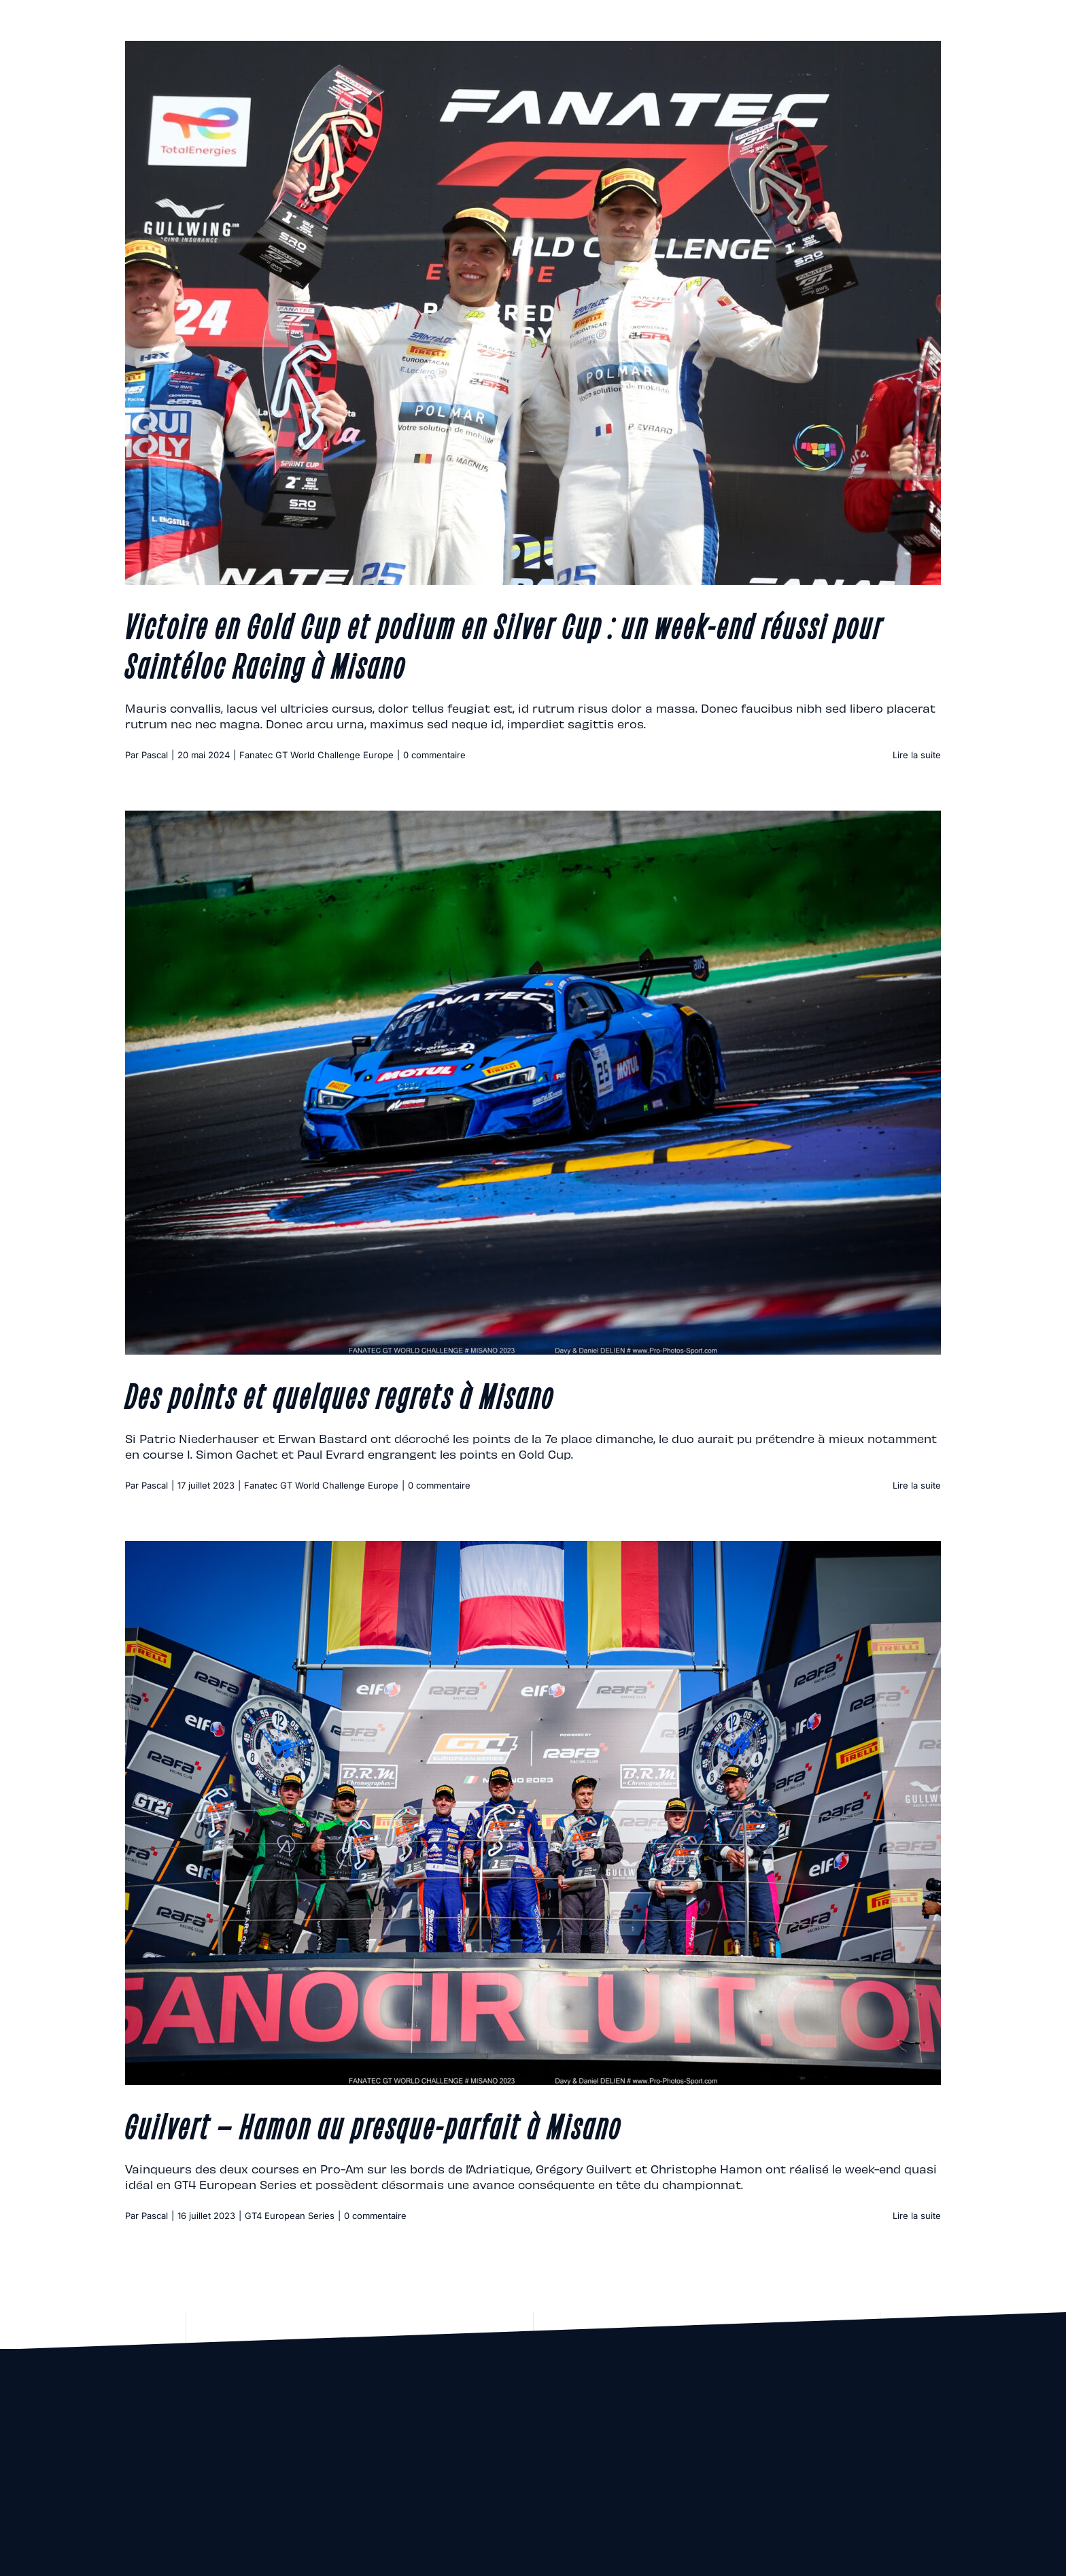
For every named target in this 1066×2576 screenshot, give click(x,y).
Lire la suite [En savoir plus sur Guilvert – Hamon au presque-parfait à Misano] (917, 2215)
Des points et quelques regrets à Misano (340, 1394)
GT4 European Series (289, 2215)
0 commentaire (434, 754)
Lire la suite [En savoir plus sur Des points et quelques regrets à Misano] (917, 1485)
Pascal (154, 754)
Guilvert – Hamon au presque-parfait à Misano (373, 2124)
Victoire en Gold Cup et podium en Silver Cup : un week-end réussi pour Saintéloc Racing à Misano (504, 644)
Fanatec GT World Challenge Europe (316, 754)
